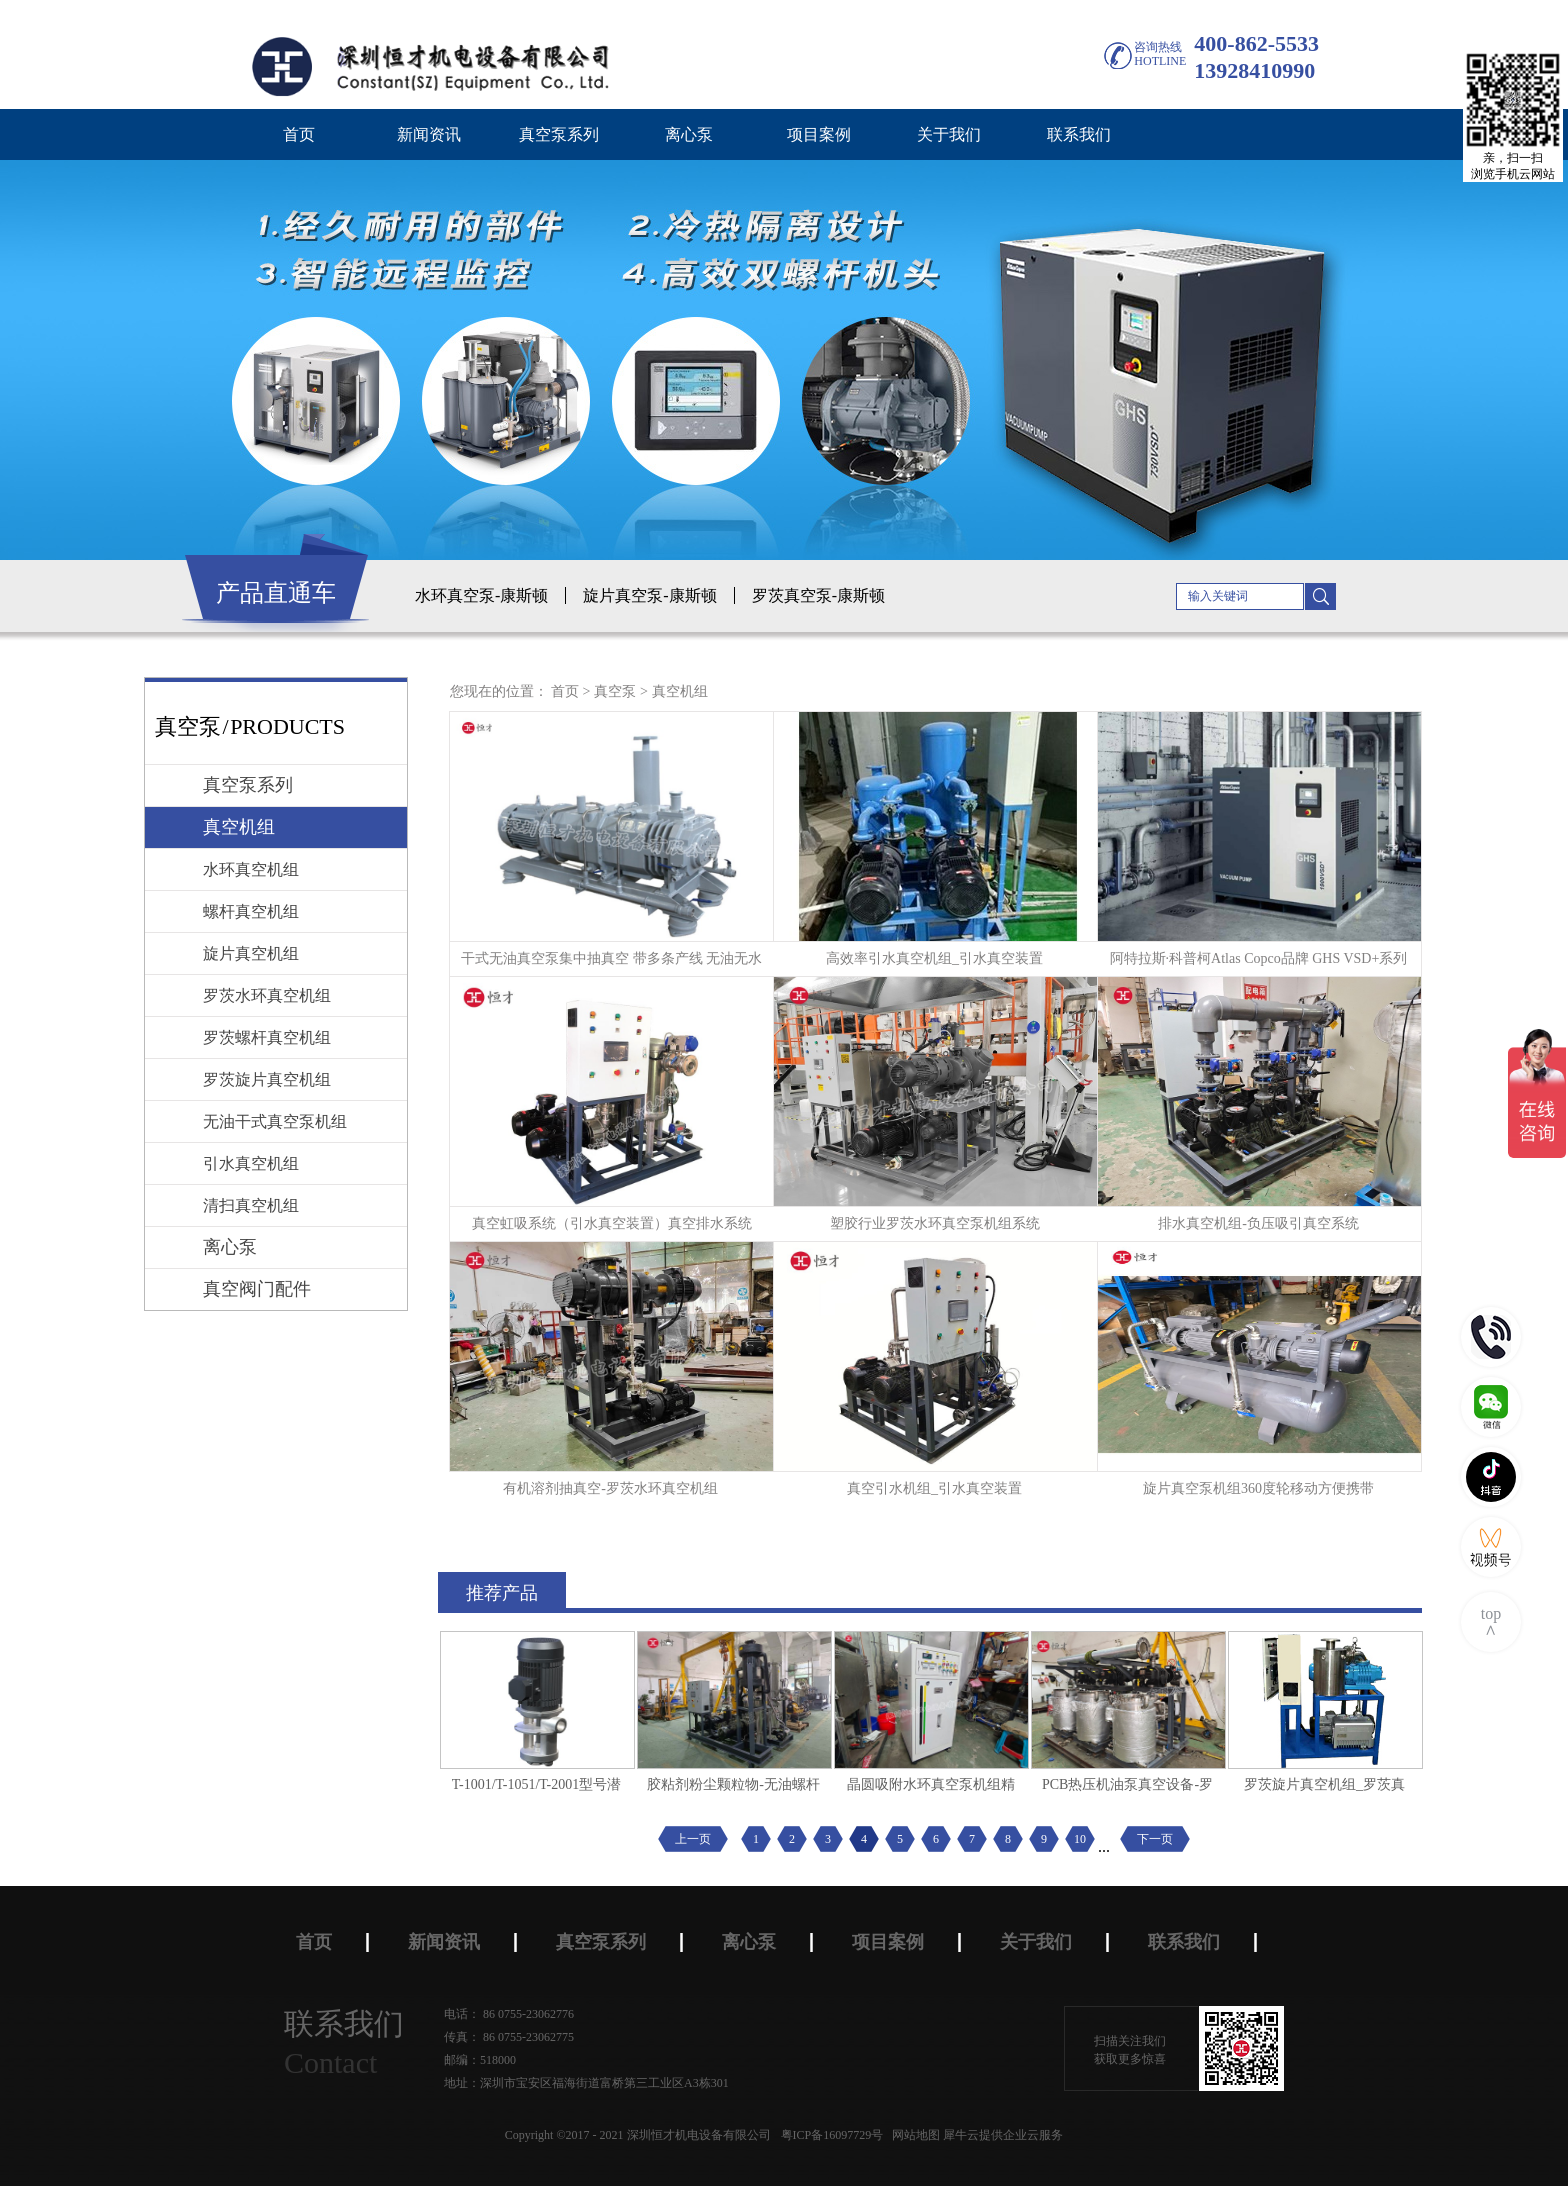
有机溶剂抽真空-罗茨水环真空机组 (610, 1488)
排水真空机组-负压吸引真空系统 (1258, 1223)
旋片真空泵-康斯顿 (649, 595)
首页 (299, 134)
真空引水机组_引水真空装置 (934, 1488)
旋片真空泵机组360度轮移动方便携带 (1258, 1488)
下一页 (1155, 1839)
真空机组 (680, 691)
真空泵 (615, 691)
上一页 (693, 1839)
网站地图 (913, 2135)
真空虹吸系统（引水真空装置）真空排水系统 (612, 1223)
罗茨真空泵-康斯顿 (818, 595)
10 (1080, 1839)
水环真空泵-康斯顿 (481, 595)
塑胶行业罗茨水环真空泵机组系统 (935, 1223)
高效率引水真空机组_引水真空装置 (934, 958)
